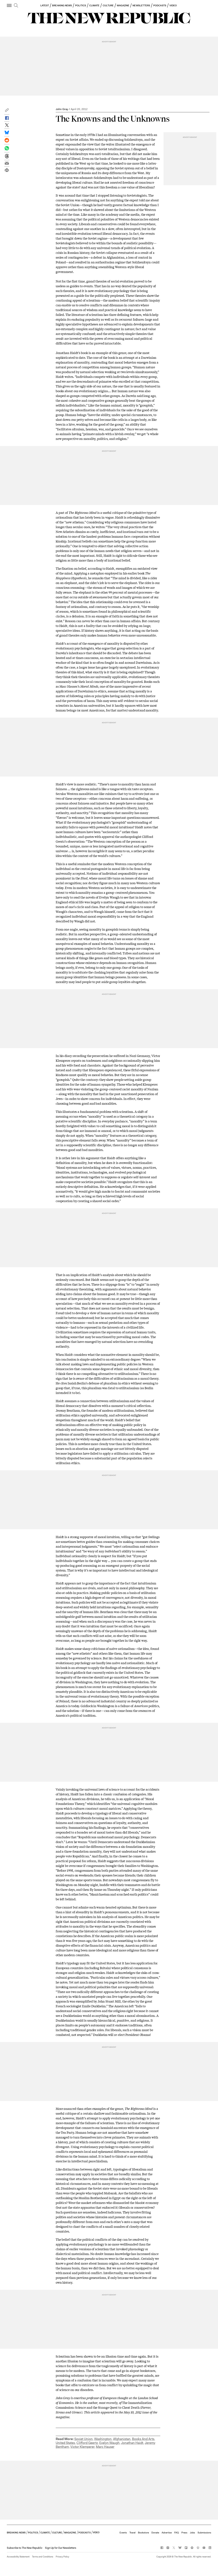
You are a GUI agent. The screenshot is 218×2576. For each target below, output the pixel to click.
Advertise (167, 2532)
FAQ (176, 2532)
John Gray (62, 109)
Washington (103, 2439)
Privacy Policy (62, 2556)
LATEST (44, 5)
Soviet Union (83, 2439)
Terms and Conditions (42, 2556)
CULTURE (108, 5)
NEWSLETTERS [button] (141, 5)
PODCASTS (159, 5)
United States (65, 2443)
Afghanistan (121, 2439)
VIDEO (173, 5)
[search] (16, 5)
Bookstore (143, 2532)
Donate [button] (155, 2532)
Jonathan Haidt (132, 2443)
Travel (132, 2532)
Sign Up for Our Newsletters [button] (60, 2548)
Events (123, 2532)
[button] (6, 111)
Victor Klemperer (82, 2447)
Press (184, 2532)
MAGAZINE (123, 5)
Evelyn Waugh (109, 2443)
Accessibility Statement (18, 2556)
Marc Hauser (105, 2447)
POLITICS (80, 5)
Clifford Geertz (87, 2443)
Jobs (192, 2532)
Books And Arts (143, 2439)
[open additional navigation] (9, 5)
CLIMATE (94, 5)
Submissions (204, 2532)
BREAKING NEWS (62, 5)
